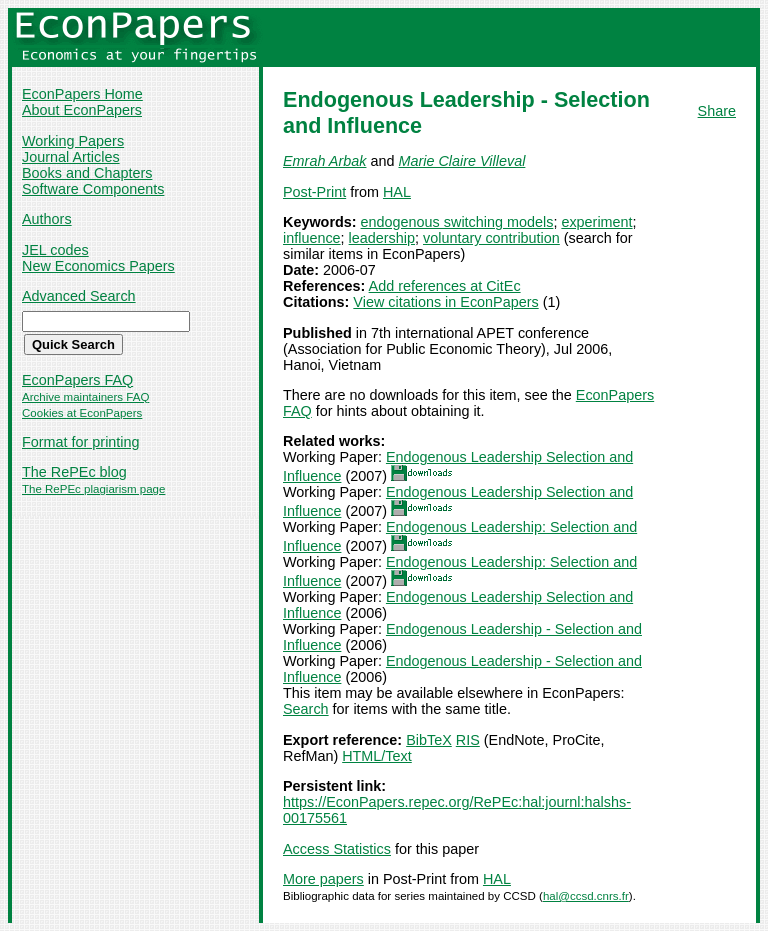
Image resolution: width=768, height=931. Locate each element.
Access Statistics (337, 849)
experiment (596, 222)
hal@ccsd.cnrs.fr (586, 896)
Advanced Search (79, 296)
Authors (47, 219)
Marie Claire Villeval (461, 161)
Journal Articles (71, 157)
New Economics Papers (98, 266)
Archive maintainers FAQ (85, 397)
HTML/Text (377, 756)
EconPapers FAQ (77, 380)
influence (312, 238)
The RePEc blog (74, 472)
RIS (468, 740)
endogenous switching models (457, 222)
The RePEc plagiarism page (93, 489)
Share (717, 111)
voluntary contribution (491, 238)
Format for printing (81, 442)
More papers (323, 879)
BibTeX (429, 740)
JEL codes (55, 250)
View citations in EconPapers (445, 302)
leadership (382, 238)
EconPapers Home (82, 94)
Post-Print (314, 192)
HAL (397, 192)
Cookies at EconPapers (82, 413)
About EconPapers (82, 110)
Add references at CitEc (445, 286)
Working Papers (73, 141)
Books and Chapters (87, 173)
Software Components (93, 189)
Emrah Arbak (324, 161)
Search (306, 709)
